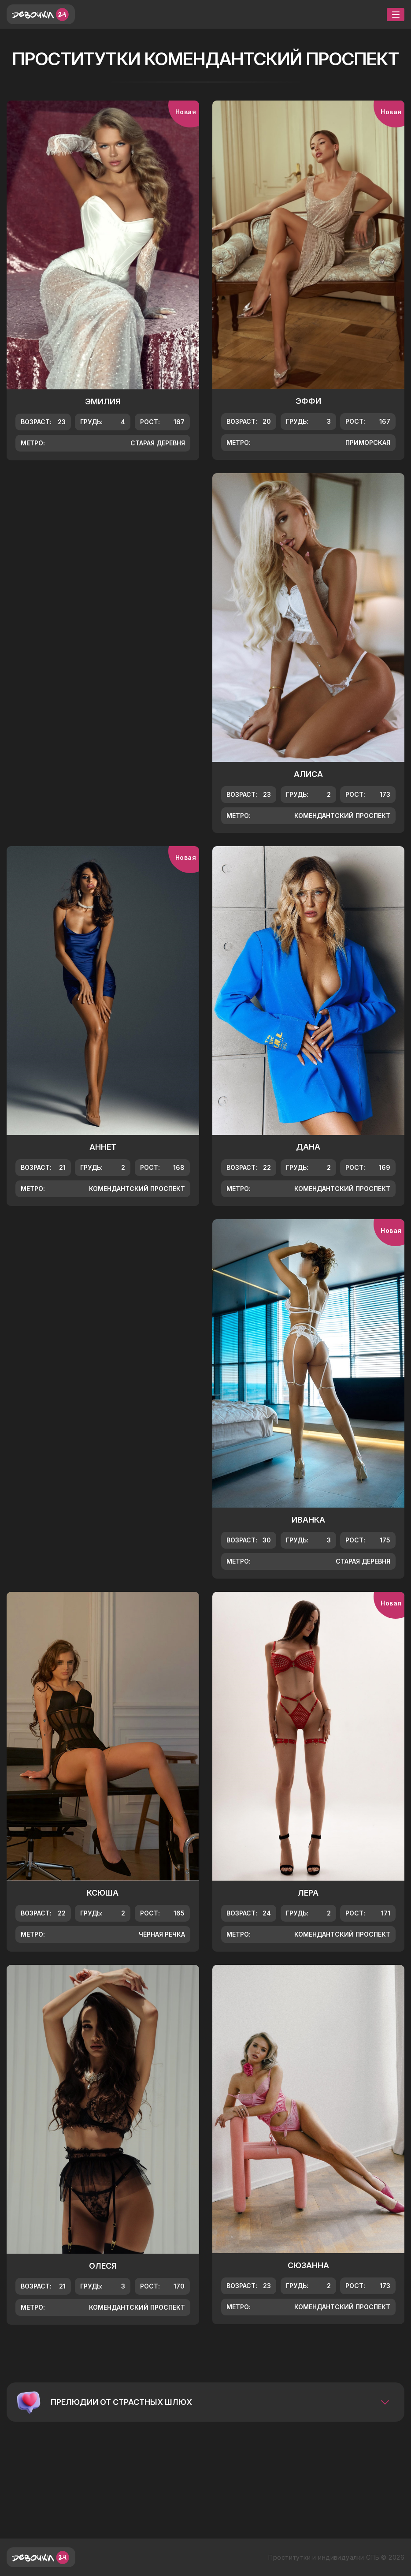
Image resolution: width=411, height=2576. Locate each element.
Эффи (308, 401)
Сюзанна (308, 2265)
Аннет (102, 1147)
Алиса (308, 774)
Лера (308, 1892)
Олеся (103, 2265)
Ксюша (102, 1892)
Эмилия (103, 401)
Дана (308, 1146)
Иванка (308, 1519)
